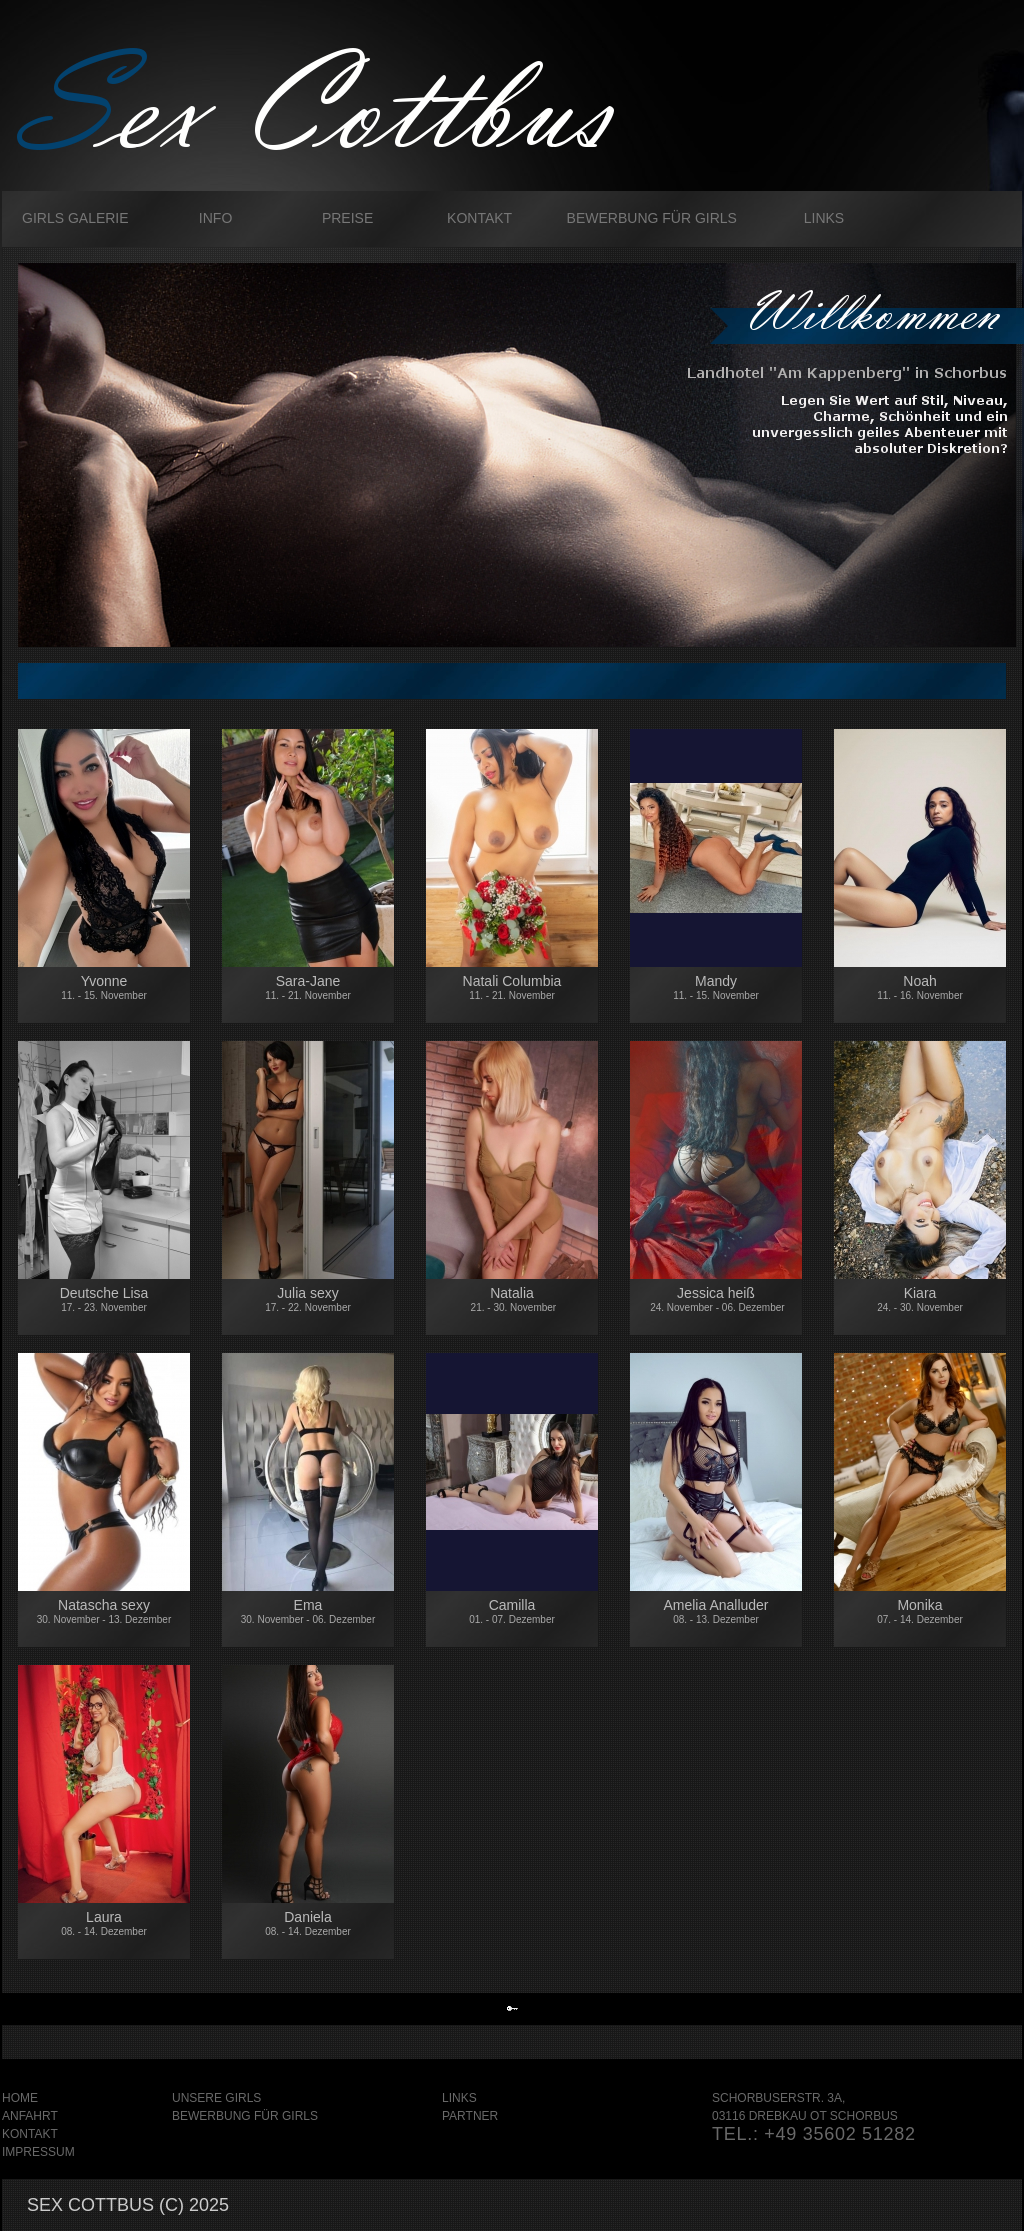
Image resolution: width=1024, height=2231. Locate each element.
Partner (470, 2116)
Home (20, 2098)
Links (824, 218)
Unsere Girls (216, 2098)
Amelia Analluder (715, 1611)
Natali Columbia (512, 987)
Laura (104, 1923)
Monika (920, 1612)
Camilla (512, 1611)
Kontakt (479, 218)
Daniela (308, 1923)
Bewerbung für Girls (652, 218)
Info (215, 218)
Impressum (38, 2152)
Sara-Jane (308, 987)
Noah (920, 997)
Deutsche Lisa (104, 1309)
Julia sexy (308, 1299)
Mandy (716, 987)
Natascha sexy (104, 1614)
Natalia (512, 1299)
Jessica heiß (715, 1299)
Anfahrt (30, 2116)
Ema (308, 1611)
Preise (347, 218)
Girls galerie (75, 218)
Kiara (920, 1299)
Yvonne (104, 987)
